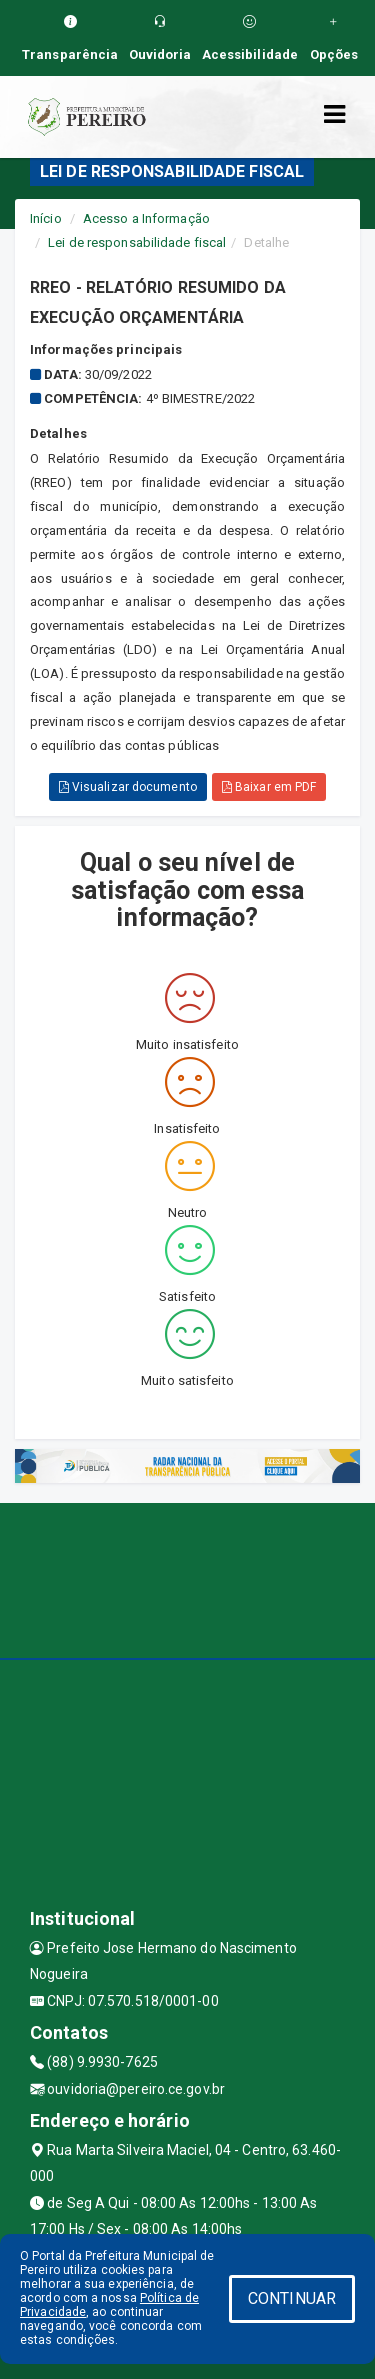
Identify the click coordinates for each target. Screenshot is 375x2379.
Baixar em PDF (269, 787)
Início (46, 218)
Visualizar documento (128, 787)
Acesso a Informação (146, 218)
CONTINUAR (292, 2298)
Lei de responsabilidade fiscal (137, 242)
